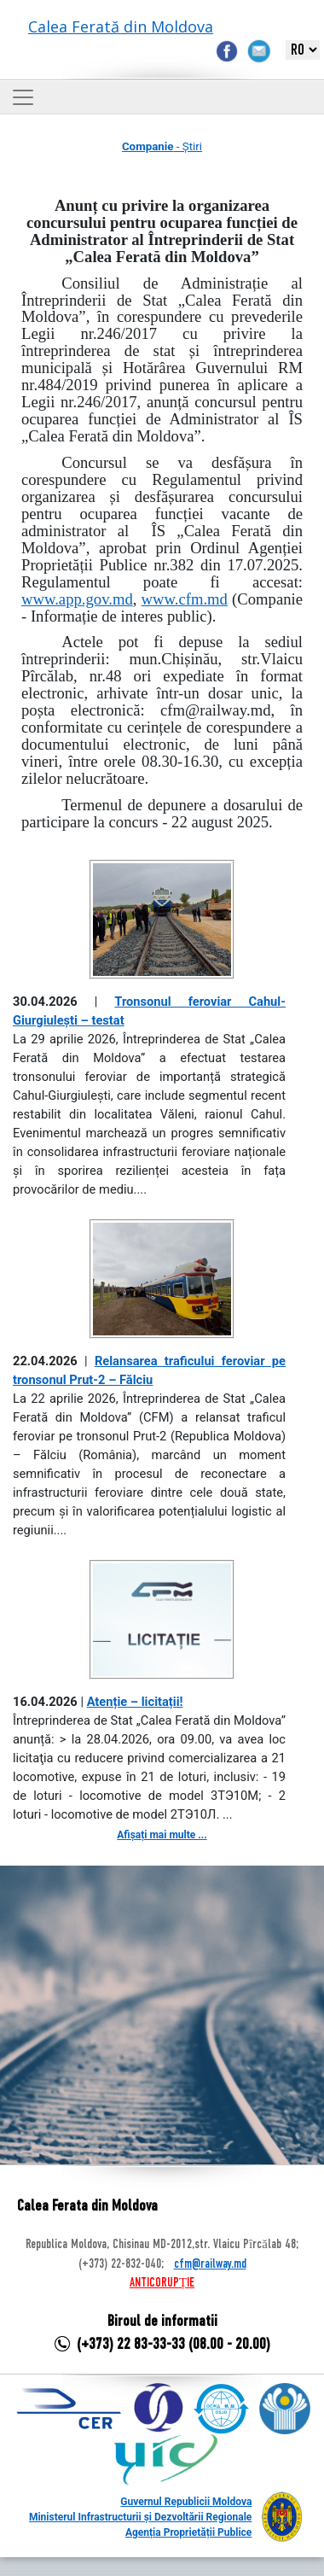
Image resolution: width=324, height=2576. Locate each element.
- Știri (162, 146)
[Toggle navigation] (23, 97)
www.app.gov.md (77, 599)
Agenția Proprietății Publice (188, 2532)
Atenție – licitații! (135, 1701)
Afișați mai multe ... (161, 1835)
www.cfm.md (185, 599)
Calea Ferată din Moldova (120, 26)
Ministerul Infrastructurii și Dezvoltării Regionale (140, 2517)
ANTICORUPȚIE (162, 2283)
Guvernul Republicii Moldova (186, 2502)
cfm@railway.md (210, 2264)
